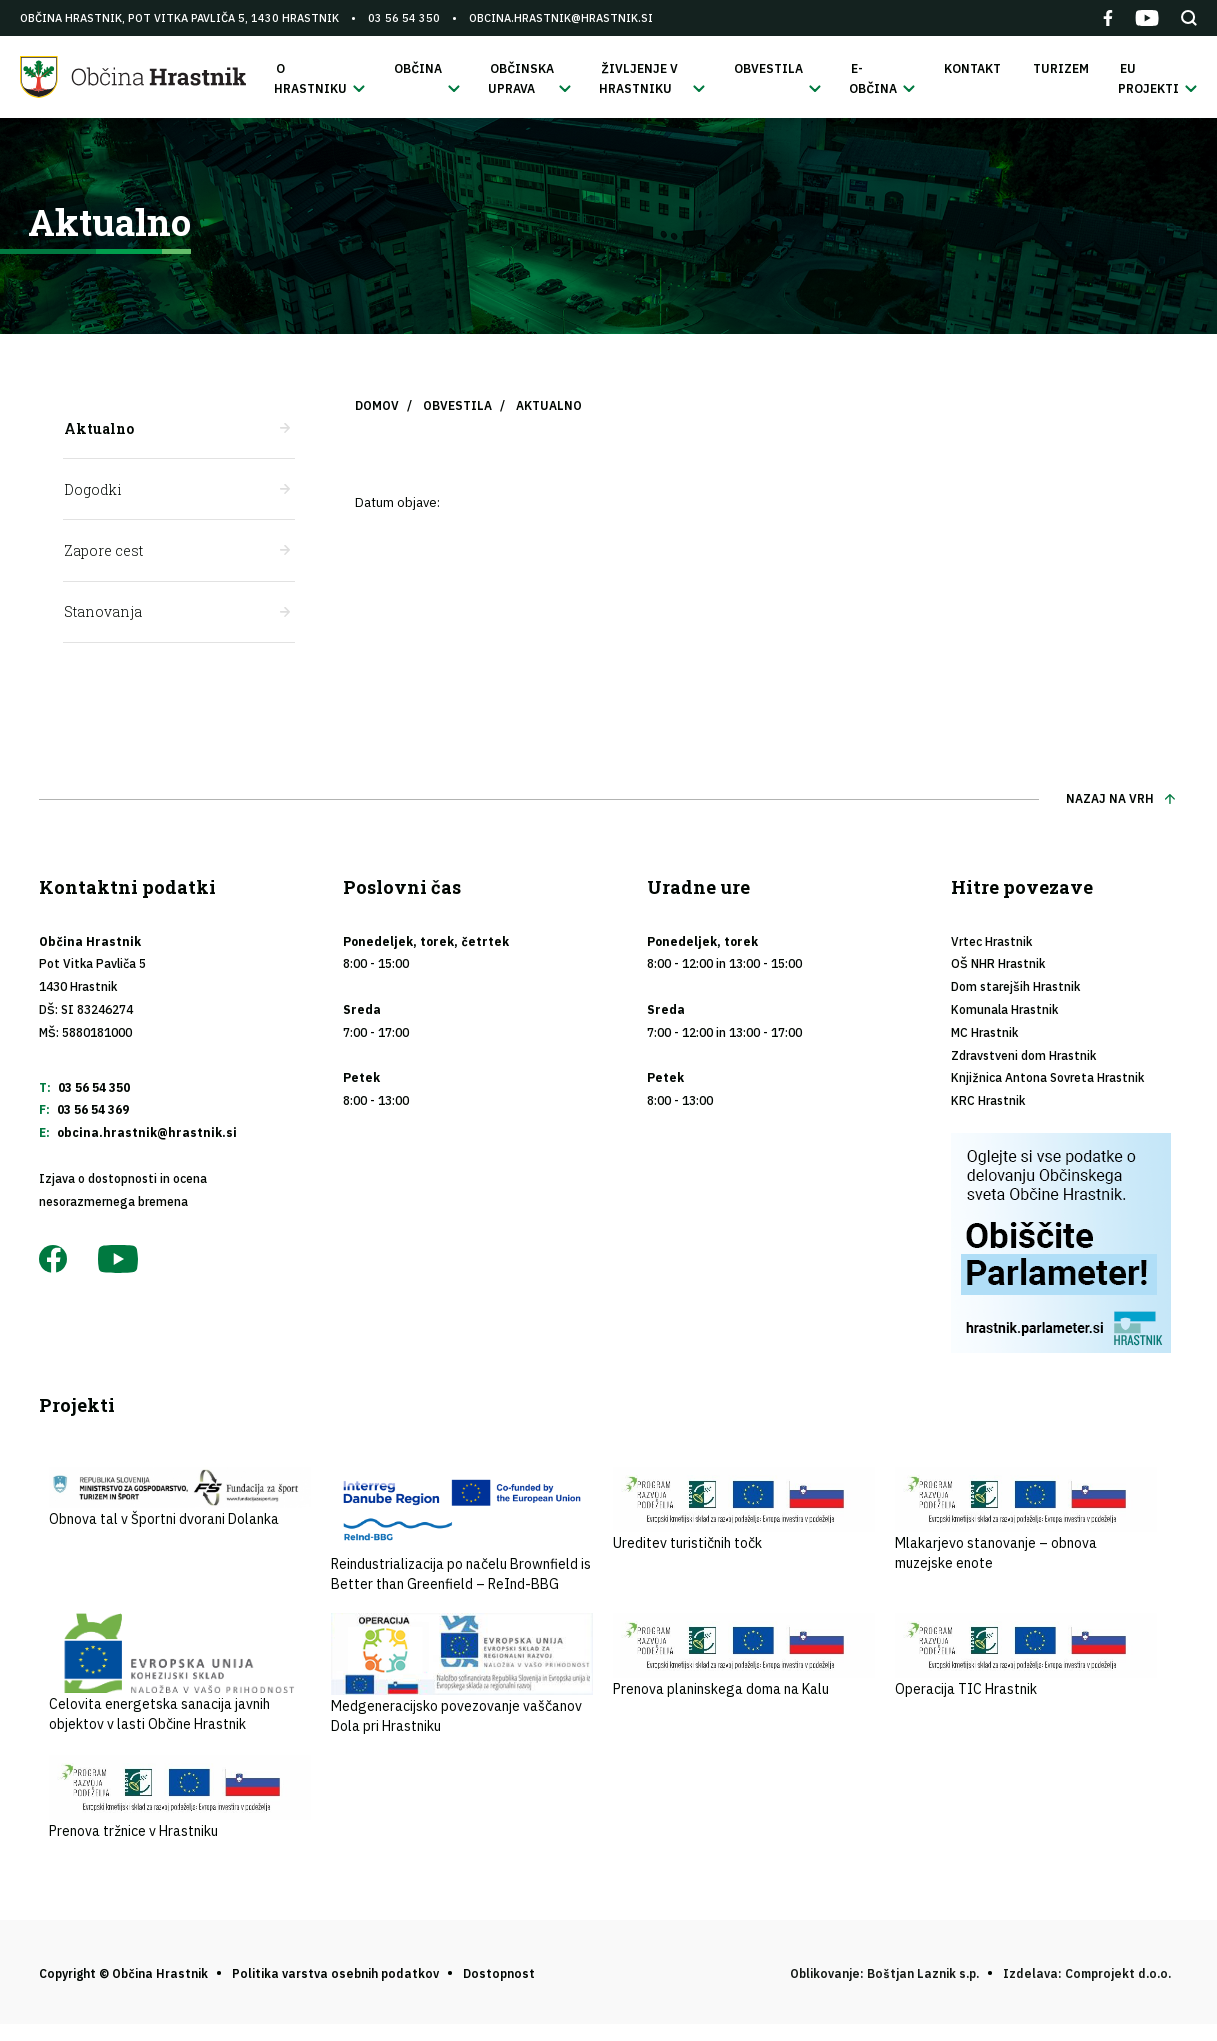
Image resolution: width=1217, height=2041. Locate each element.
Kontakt (979, 69)
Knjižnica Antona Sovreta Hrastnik (1047, 1083)
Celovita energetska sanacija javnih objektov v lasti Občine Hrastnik (180, 1678)
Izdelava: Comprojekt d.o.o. (1087, 1978)
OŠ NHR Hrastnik (998, 969)
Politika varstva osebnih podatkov (335, 1978)
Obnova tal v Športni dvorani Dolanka (180, 1502)
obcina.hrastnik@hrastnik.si (561, 18)
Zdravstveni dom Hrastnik (1023, 1060)
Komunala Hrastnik (1004, 1014)
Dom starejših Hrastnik (1015, 991)
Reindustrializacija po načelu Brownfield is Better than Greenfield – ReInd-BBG (462, 1535)
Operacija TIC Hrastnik (1026, 1660)
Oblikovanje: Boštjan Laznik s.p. (884, 1978)
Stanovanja (102, 616)
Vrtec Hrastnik (991, 946)
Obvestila (457, 407)
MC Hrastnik (984, 1037)
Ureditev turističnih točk (744, 1514)
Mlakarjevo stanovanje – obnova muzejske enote (1026, 1524)
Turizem (1064, 69)
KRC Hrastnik (988, 1105)
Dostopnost (499, 1978)
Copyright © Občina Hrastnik (123, 1978)
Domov (377, 407)
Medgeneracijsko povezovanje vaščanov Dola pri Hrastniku (462, 1679)
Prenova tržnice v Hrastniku (180, 1802)
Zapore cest (102, 554)
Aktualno (98, 430)
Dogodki (92, 492)
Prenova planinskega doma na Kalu (744, 1660)
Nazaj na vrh (1110, 803)
